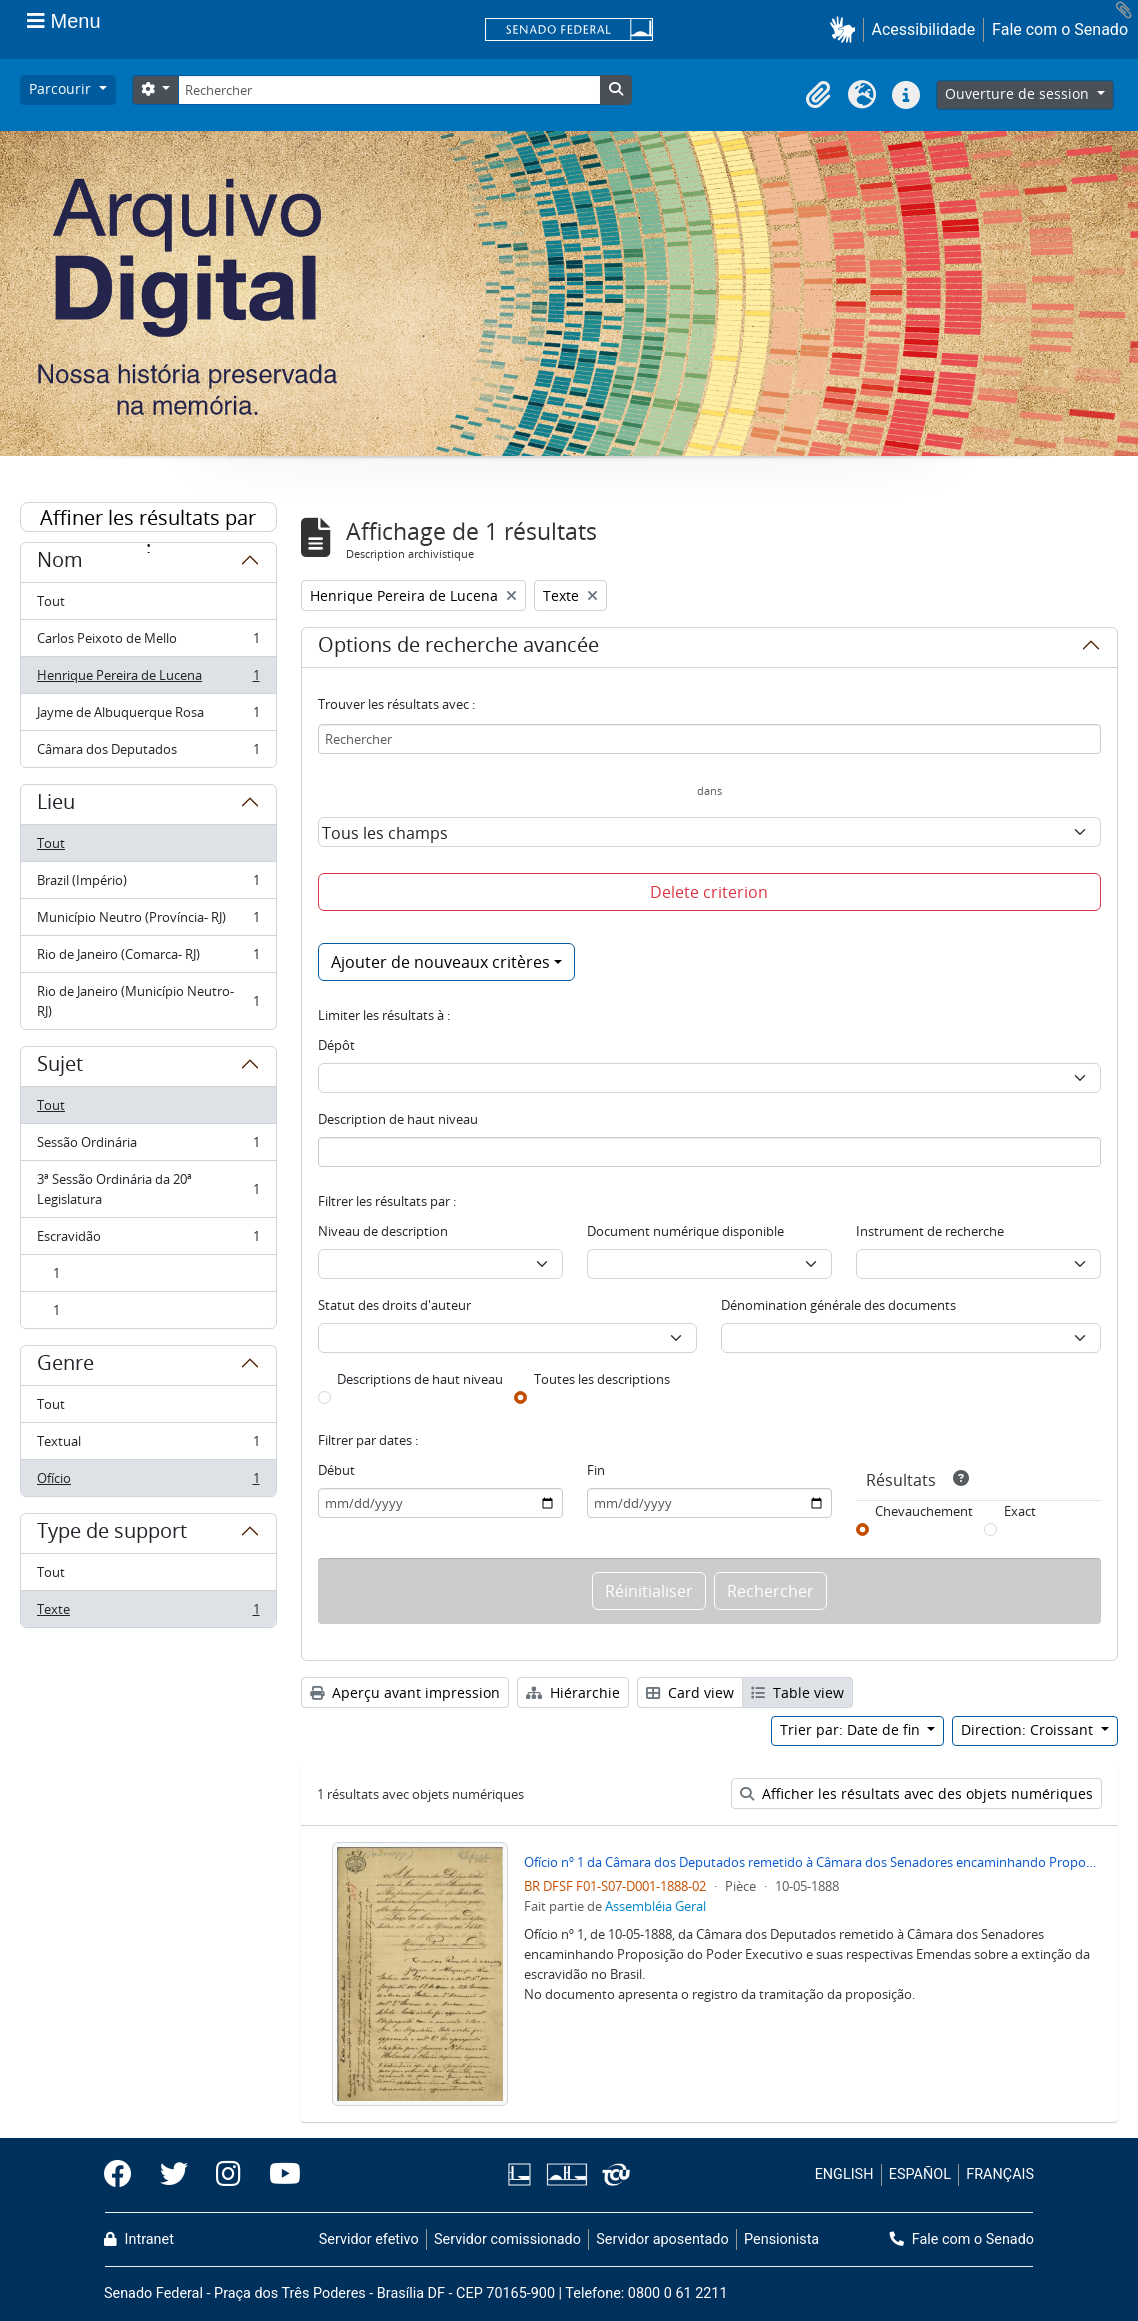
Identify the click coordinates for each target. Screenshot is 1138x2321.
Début (336, 1470)
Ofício (148, 1482)
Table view (797, 1692)
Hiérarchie (573, 1692)
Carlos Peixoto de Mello (148, 642)
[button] (846, 29)
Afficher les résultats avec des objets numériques (916, 1793)
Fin (596, 1470)
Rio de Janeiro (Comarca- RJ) (148, 958)
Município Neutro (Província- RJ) (148, 921)
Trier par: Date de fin (852, 1729)
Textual (148, 1445)
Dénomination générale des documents (838, 1305)
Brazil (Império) (148, 884)
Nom (60, 563)
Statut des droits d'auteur (394, 1305)
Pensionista (781, 2239)
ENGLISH (844, 2174)
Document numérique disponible (685, 1231)
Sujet (60, 1067)
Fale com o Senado (1060, 29)
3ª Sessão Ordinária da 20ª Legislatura (148, 1189)
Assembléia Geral (655, 1906)
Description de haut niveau (398, 1119)
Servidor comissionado (507, 2239)
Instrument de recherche (930, 1231)
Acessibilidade (924, 29)
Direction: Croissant (1029, 1729)
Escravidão (148, 1240)
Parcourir (62, 88)
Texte (148, 1613)
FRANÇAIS (1000, 2174)
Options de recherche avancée (458, 648)
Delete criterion (709, 892)
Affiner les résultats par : (148, 518)
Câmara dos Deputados (148, 753)
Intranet (139, 2239)
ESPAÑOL (920, 2174)
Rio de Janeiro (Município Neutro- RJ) (148, 1001)
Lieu (56, 805)
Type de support (112, 1534)
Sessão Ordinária (148, 1146)
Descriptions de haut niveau (420, 1379)
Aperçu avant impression (405, 1692)
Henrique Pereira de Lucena (148, 679)
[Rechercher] (389, 90)
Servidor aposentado (662, 2239)
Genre (65, 1366)
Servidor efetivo (369, 2239)
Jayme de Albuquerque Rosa (148, 716)
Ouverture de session (1019, 93)
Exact (1020, 1511)
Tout (51, 601)
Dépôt (336, 1045)
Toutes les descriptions (602, 1379)
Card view (690, 1692)
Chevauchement (924, 1511)
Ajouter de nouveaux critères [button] (440, 962)
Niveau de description (383, 1231)
